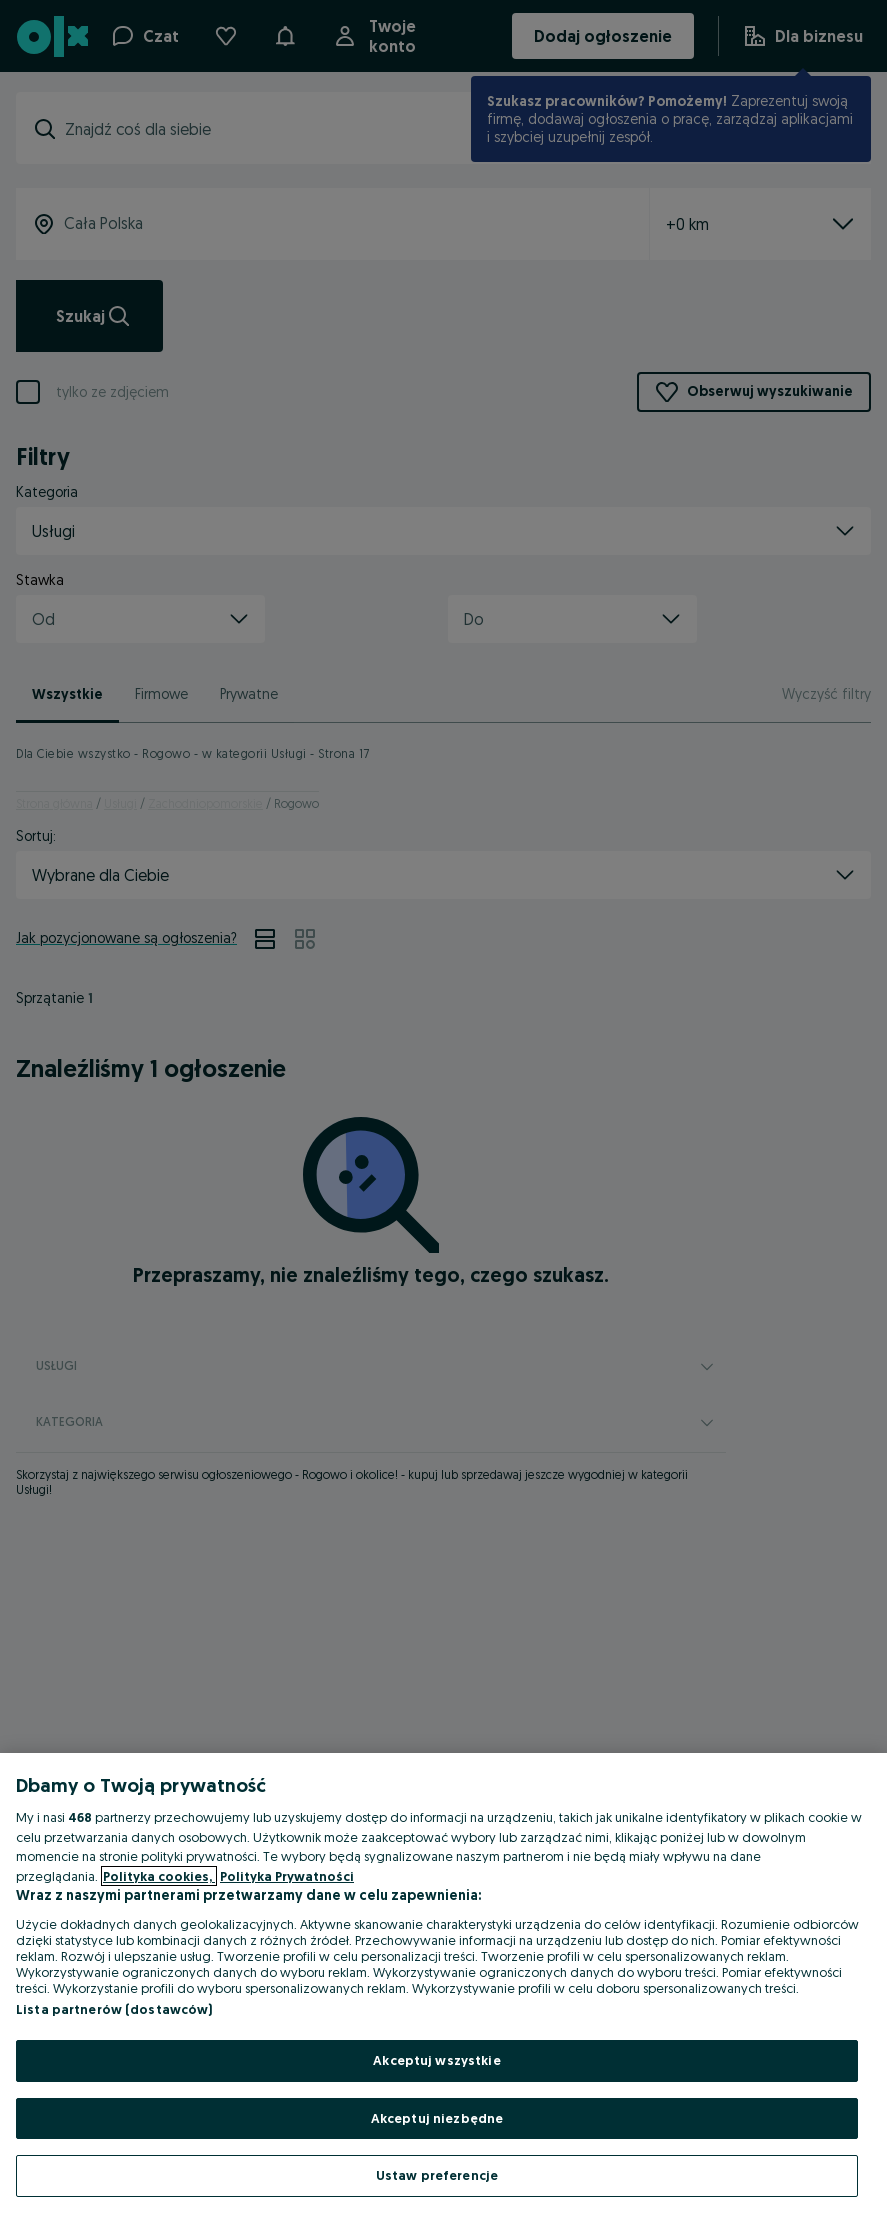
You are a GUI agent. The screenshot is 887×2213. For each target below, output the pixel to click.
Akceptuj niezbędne (437, 2118)
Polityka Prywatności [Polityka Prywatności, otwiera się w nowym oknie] (287, 1876)
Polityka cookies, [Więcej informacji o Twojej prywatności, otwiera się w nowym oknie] (159, 1876)
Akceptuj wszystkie (436, 2060)
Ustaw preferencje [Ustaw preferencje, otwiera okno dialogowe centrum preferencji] (437, 2175)
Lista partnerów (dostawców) (114, 2009)
